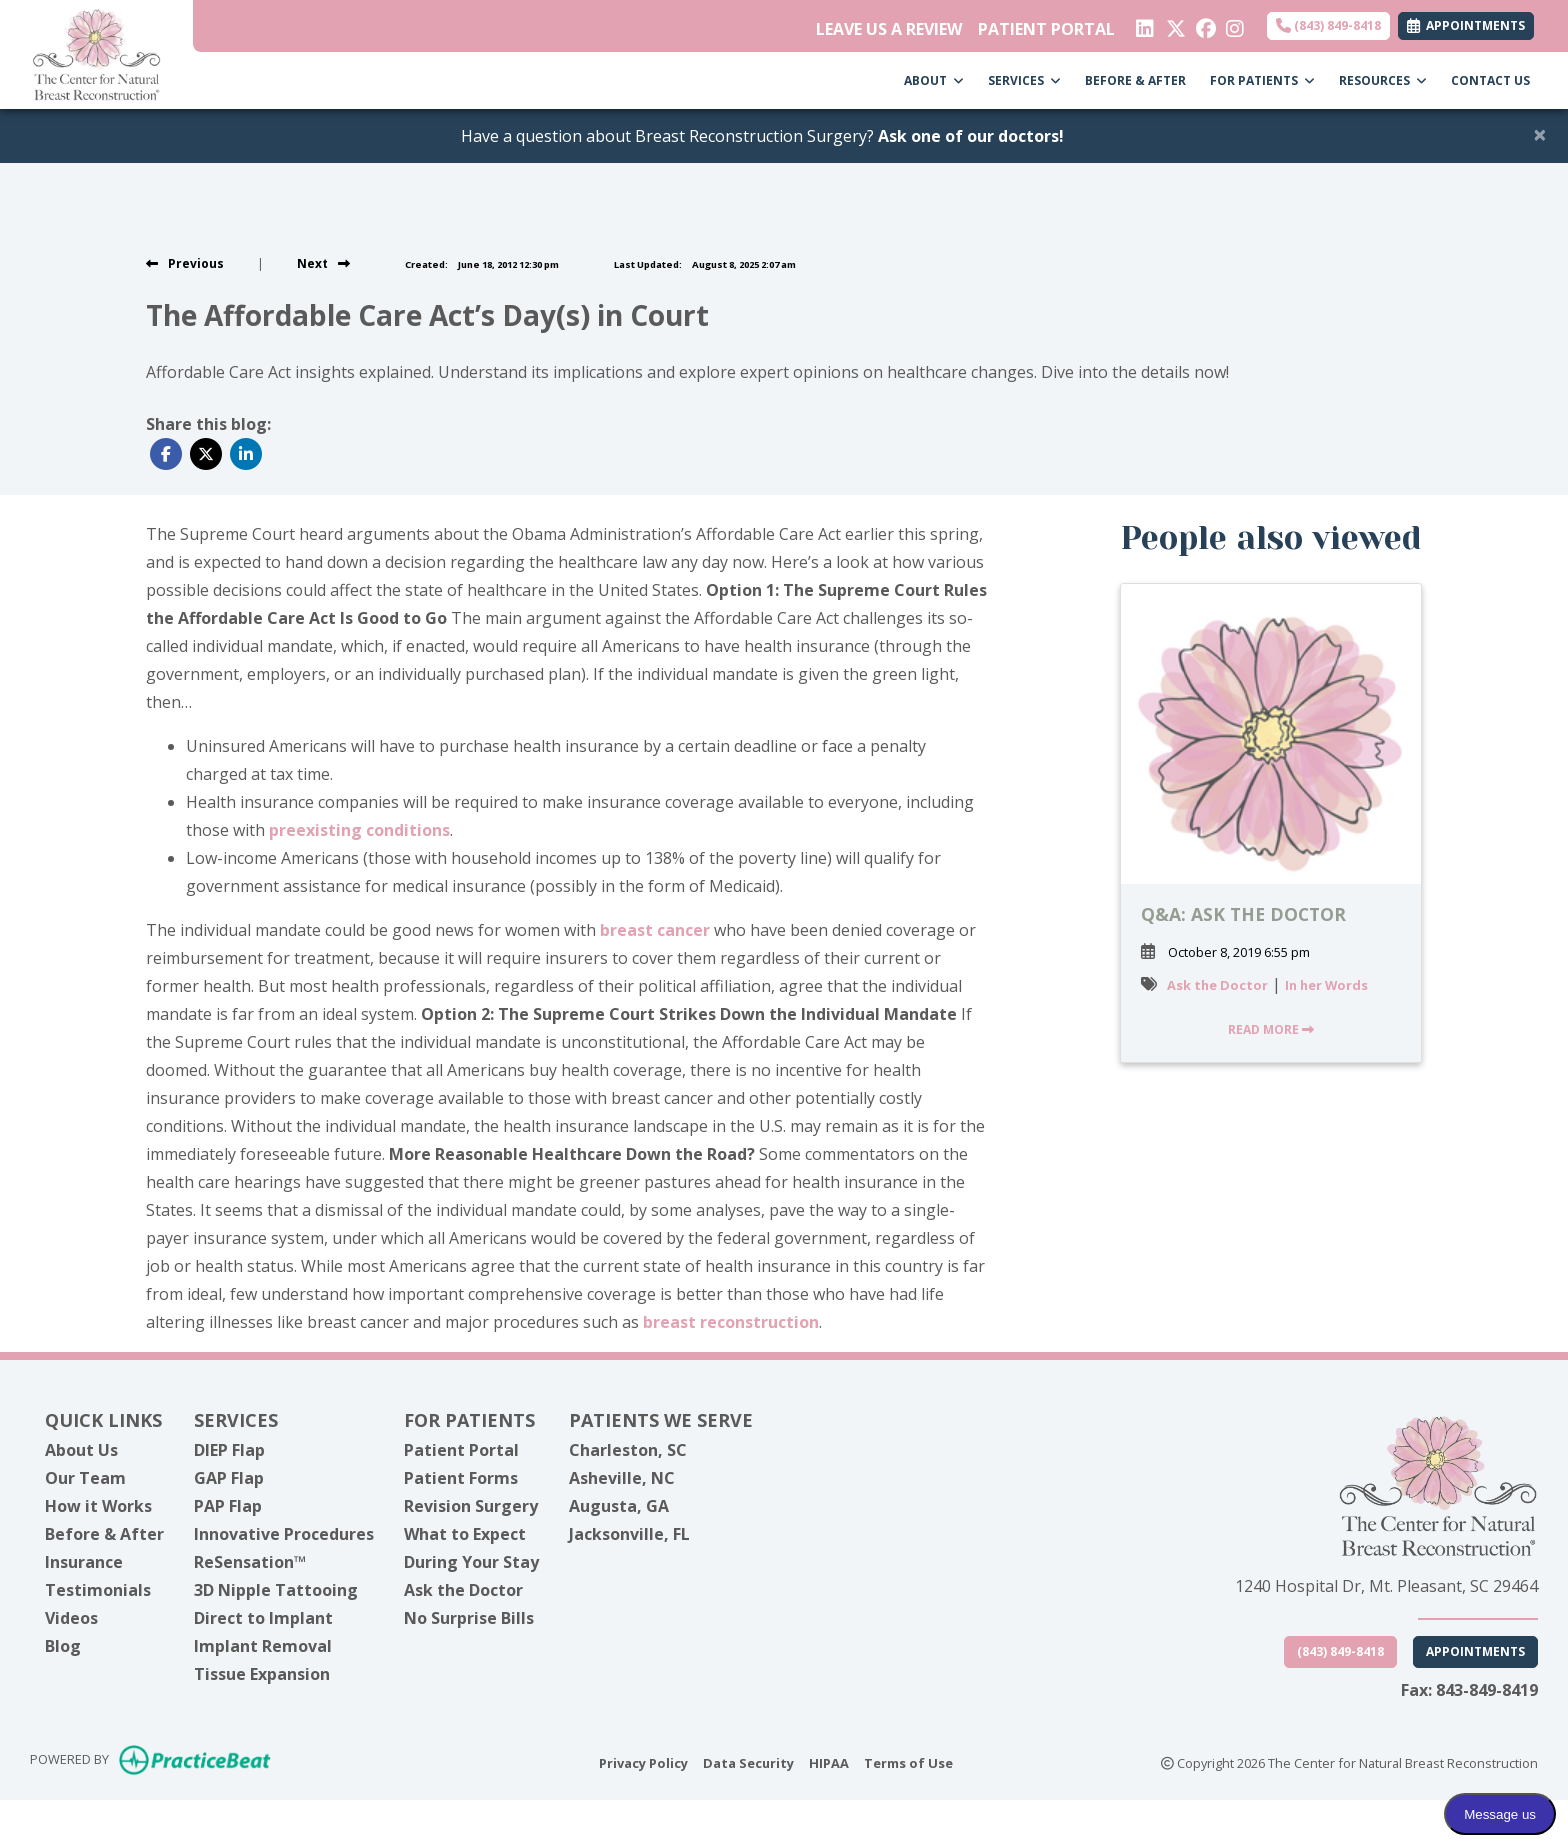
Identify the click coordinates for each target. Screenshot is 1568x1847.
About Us (81, 1450)
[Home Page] (96, 53)
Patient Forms (461, 1478)
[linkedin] (1143, 24)
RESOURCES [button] (1383, 80)
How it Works (98, 1506)
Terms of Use (908, 1762)
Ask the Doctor (1217, 985)
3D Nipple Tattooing (276, 1590)
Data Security (748, 1762)
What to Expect (465, 1534)
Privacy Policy (643, 1762)
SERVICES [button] (1024, 80)
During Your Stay (471, 1562)
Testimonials (98, 1590)
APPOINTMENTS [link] (1466, 25)
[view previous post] (185, 263)
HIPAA (829, 1762)
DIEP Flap (229, 1450)
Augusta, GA (619, 1506)
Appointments (1475, 1651)
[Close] (1540, 134)
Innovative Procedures (284, 1534)
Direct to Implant (263, 1618)
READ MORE (1271, 1029)
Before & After (104, 1534)
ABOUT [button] (934, 80)
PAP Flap (228, 1506)
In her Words (1326, 985)
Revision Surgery (471, 1506)
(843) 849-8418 (1328, 25)
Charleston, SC (628, 1450)
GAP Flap (229, 1478)
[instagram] (1233, 24)
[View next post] (323, 263)
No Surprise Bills (469, 1618)
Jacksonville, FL (629, 1534)
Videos (71, 1618)
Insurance (84, 1562)
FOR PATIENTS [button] (1262, 80)
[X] (1173, 24)
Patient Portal (461, 1450)
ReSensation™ (250, 1562)
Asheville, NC (622, 1478)
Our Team (85, 1478)
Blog (63, 1646)
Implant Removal (263, 1646)
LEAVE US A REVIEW (889, 29)
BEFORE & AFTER (1135, 80)
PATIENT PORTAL (1046, 29)
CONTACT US (1490, 80)
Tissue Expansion (262, 1674)
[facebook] (1203, 24)
